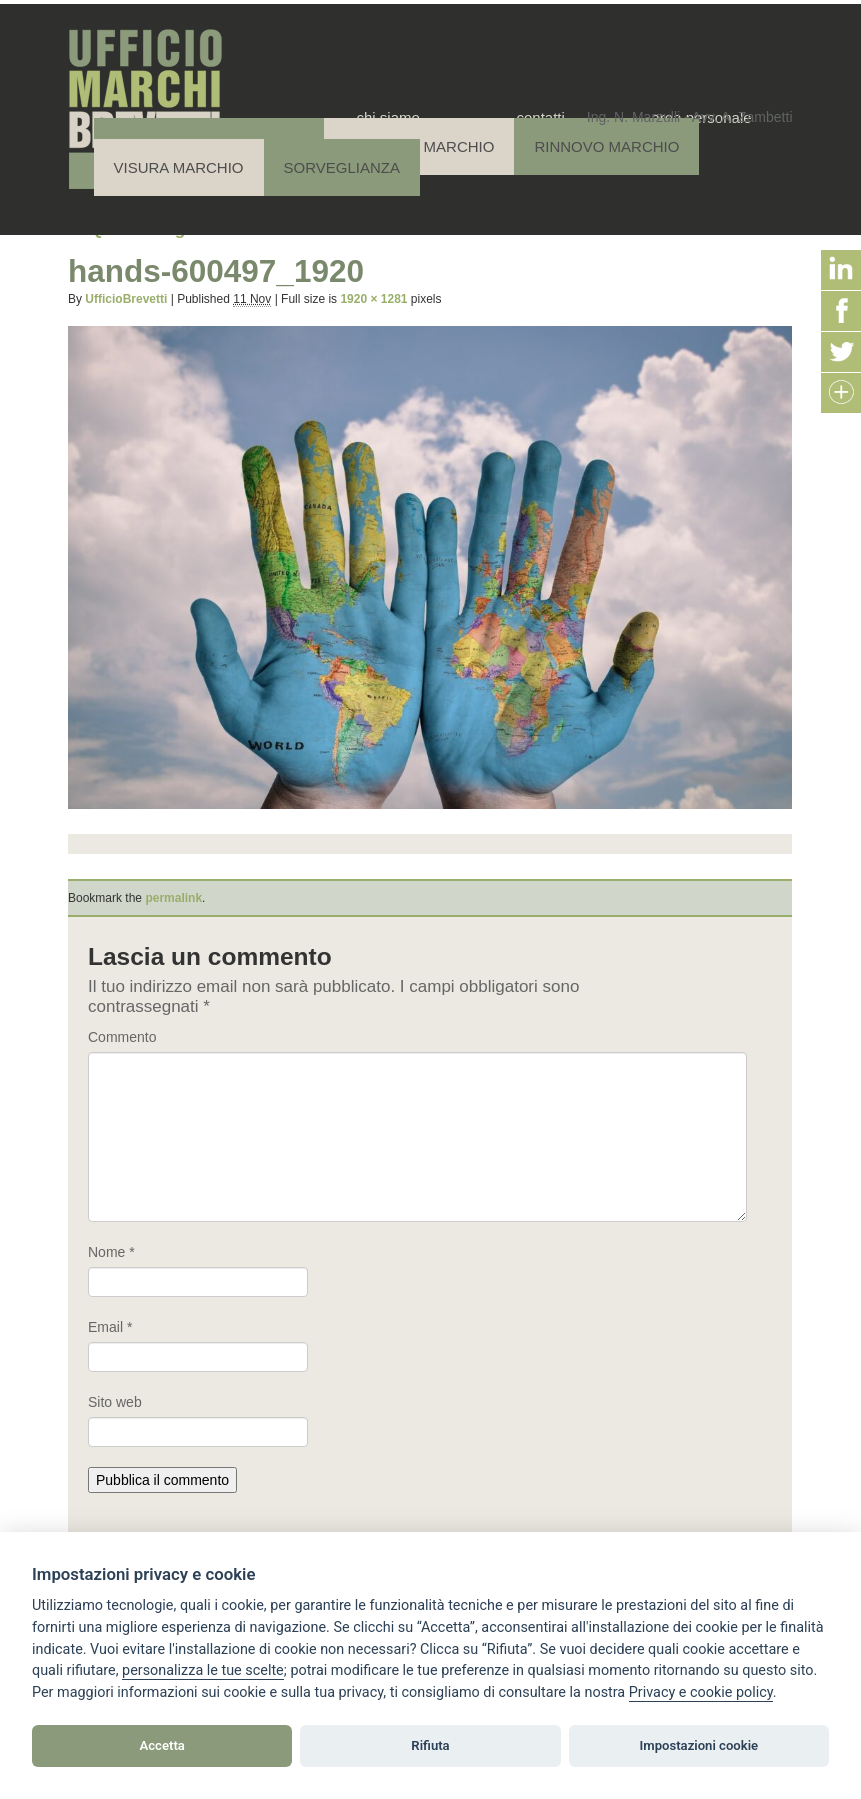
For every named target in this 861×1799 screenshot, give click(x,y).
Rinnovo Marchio (606, 146)
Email (110, 1327)
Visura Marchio (179, 167)
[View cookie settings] (203, 1671)
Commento (122, 1037)
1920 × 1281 (373, 299)
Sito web (115, 1402)
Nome (111, 1252)
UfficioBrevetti (126, 299)
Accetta (162, 1745)
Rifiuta (430, 1745)
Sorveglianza (342, 167)
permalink (173, 898)
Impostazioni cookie (699, 1745)
